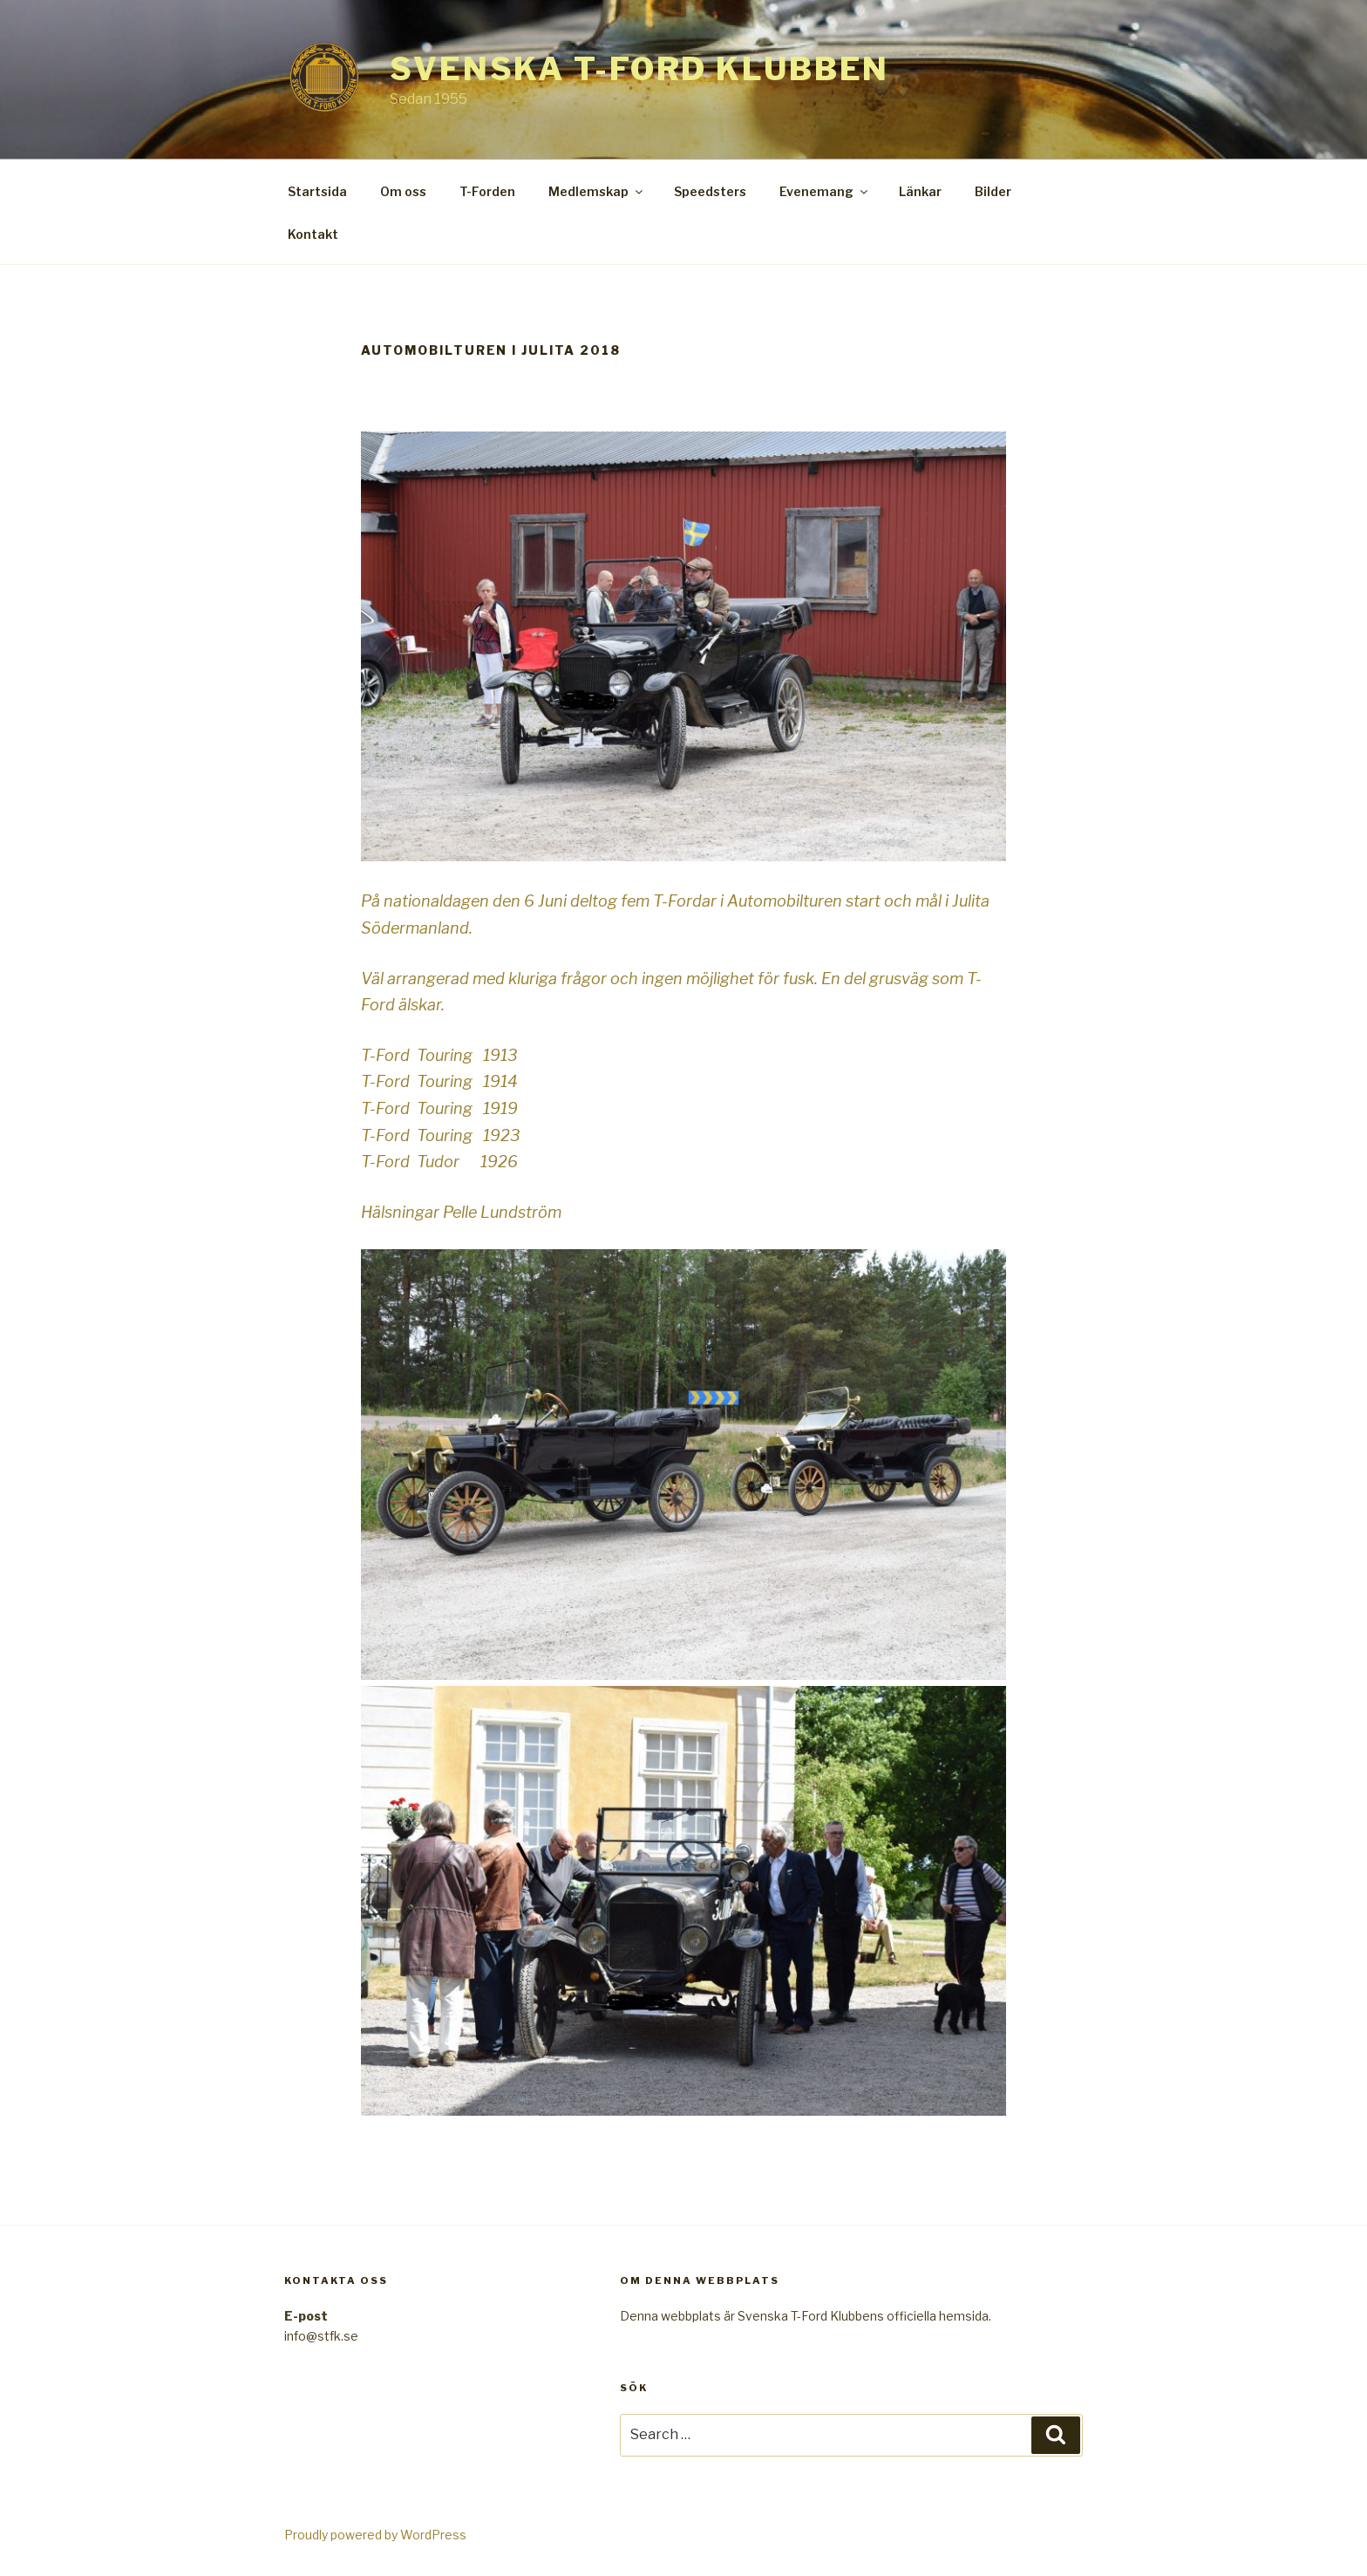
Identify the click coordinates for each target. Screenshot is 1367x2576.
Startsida (317, 191)
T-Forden (487, 191)
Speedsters (710, 191)
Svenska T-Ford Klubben (639, 69)
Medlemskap (596, 191)
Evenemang (824, 191)
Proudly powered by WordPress (375, 2534)
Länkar (920, 191)
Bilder (993, 191)
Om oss (403, 191)
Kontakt (313, 234)
